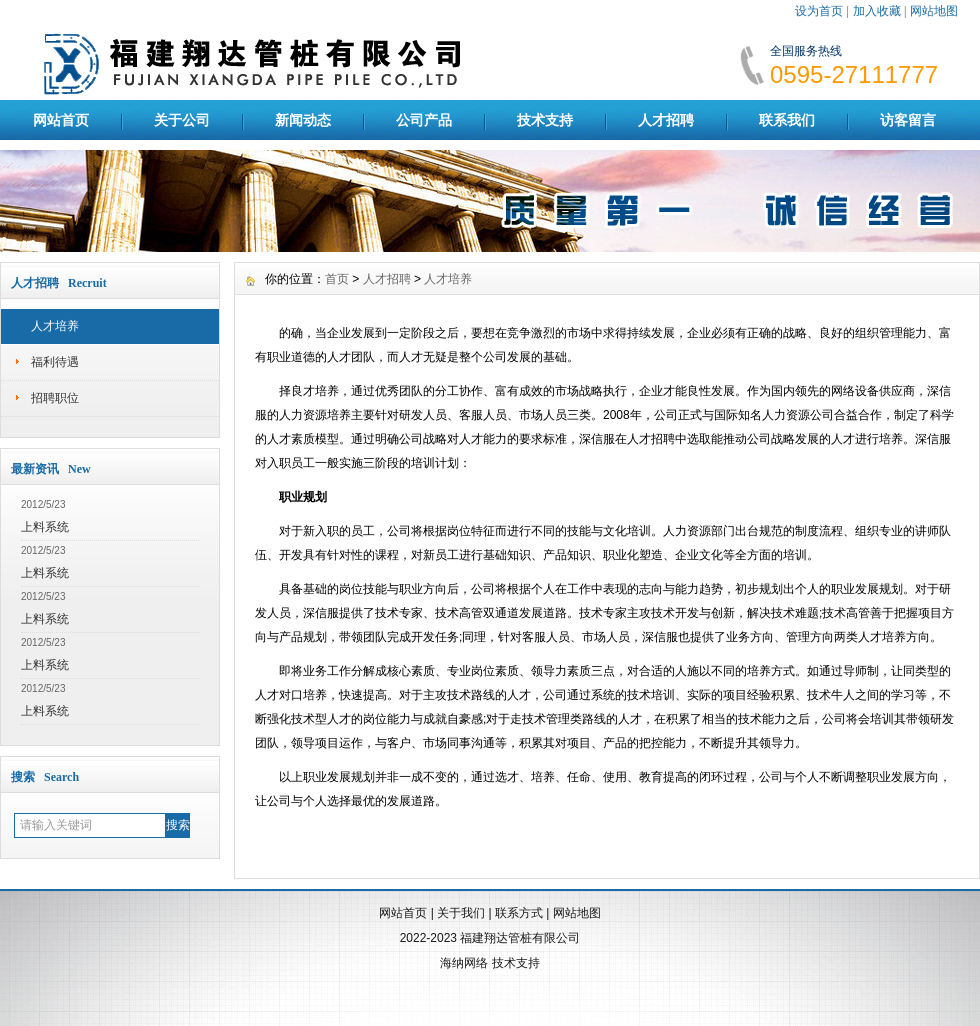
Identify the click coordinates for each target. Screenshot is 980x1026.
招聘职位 (55, 398)
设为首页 (819, 11)
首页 (337, 279)
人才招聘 (666, 120)
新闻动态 (303, 120)
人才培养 (55, 326)
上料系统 (45, 527)
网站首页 (61, 120)
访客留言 (908, 120)
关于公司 (182, 120)
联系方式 (519, 913)
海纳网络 (464, 963)
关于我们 (461, 913)
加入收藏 (877, 11)
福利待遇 (55, 362)
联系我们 (787, 120)
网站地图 (934, 11)
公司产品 (424, 120)
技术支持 (545, 120)
